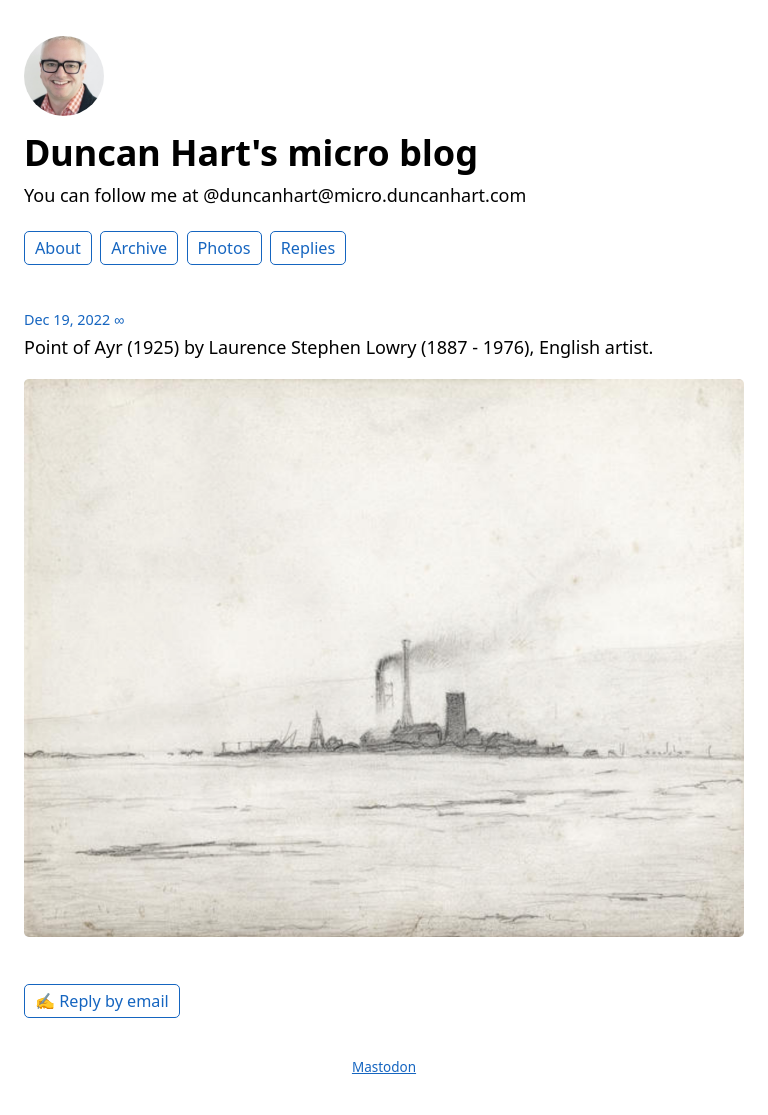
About (58, 248)
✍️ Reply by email (102, 1001)
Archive (139, 248)
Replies (308, 248)
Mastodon (384, 1067)
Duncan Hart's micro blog (251, 152)
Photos (224, 248)
